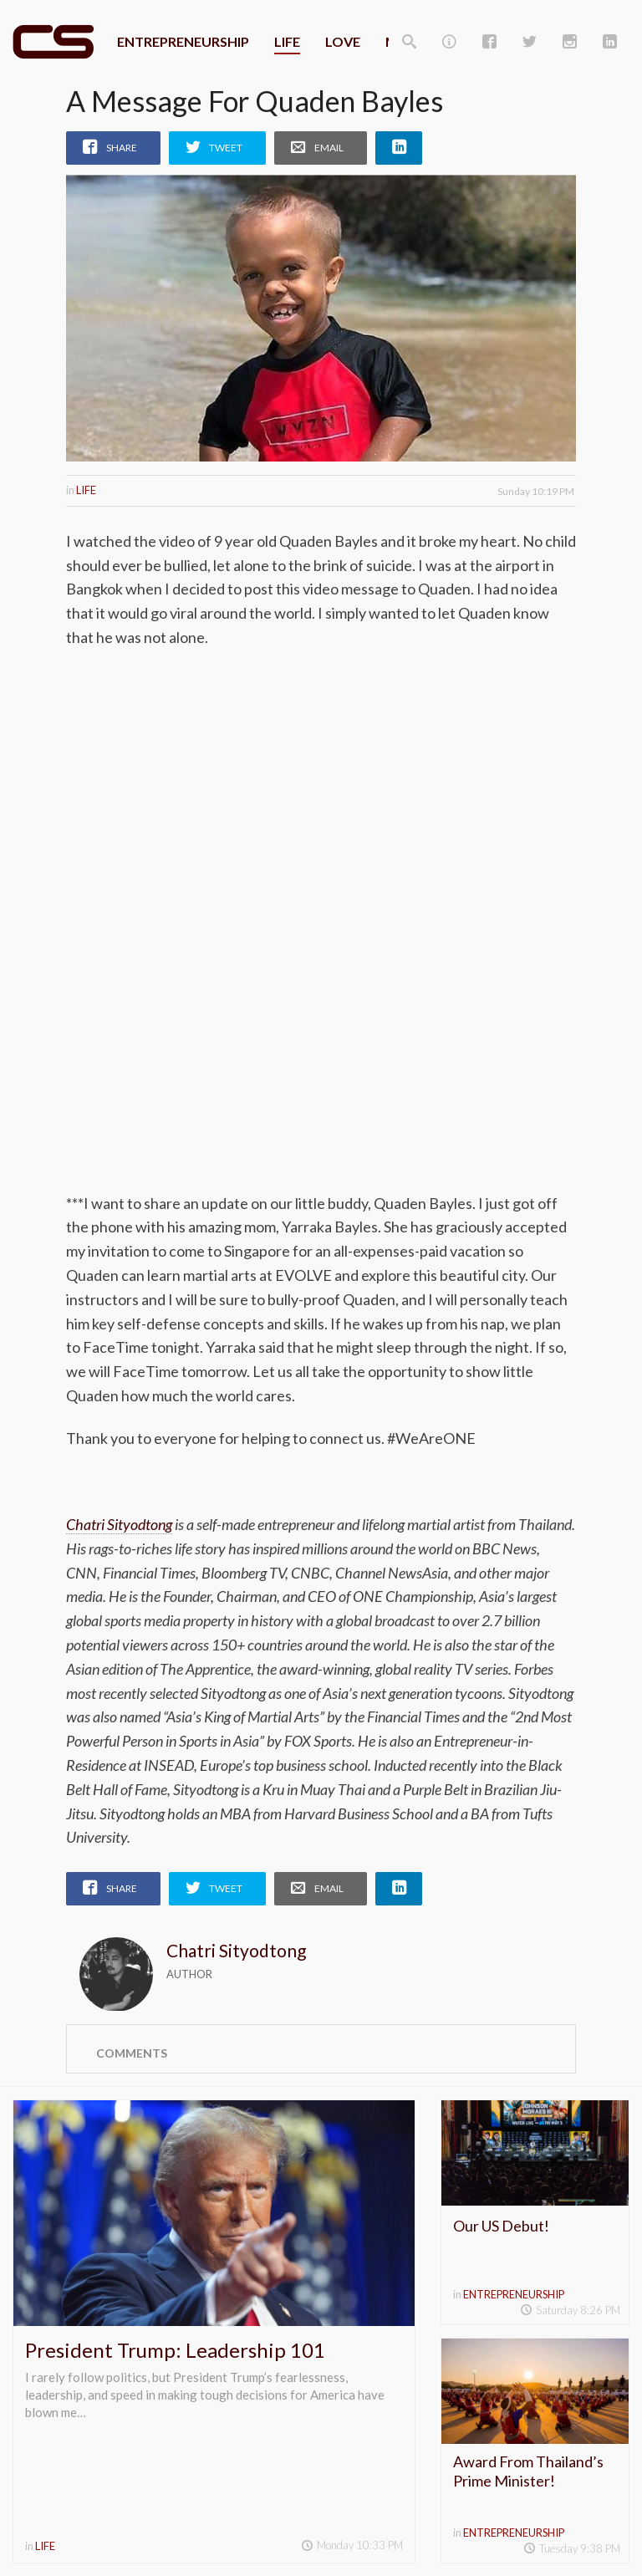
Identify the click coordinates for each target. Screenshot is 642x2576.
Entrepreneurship (183, 41)
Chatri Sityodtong (119, 1524)
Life (287, 41)
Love (342, 41)
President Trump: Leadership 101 (175, 2350)
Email (329, 147)
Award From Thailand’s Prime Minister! (528, 2471)
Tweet (225, 147)
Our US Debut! (501, 2225)
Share (121, 147)
